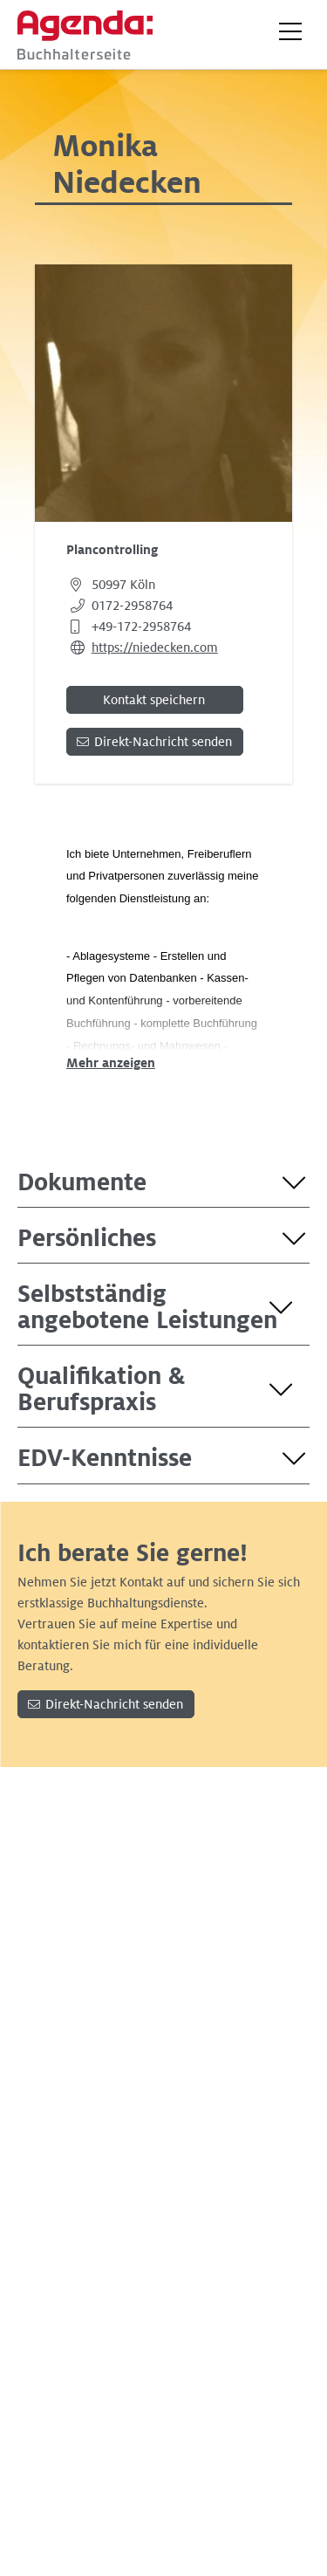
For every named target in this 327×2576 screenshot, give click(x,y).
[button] (290, 31)
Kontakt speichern (154, 700)
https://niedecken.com (155, 647)
